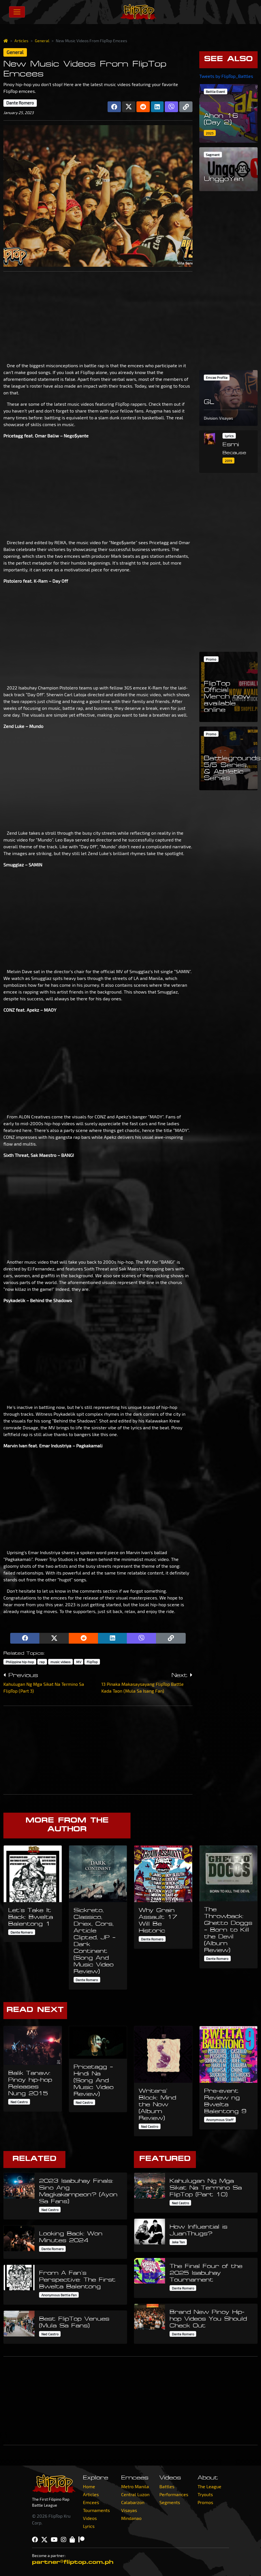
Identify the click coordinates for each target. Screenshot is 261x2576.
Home (89, 2486)
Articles (21, 40)
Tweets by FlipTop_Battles (226, 76)
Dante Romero (20, 102)
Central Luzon (135, 2494)
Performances (173, 2494)
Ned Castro (19, 2102)
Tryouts (205, 2494)
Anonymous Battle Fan (59, 2295)
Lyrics (89, 2526)
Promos (205, 2502)
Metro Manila (135, 2486)
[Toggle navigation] (17, 12)
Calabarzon (132, 2502)
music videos (60, 1662)
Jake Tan (178, 2242)
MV (78, 1662)
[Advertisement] (98, 315)
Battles (166, 2486)
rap (42, 1662)
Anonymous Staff (220, 2120)
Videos (90, 2518)
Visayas (129, 2510)
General (42, 40)
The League (209, 2486)
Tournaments (96, 2510)
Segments (169, 2502)
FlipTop (92, 1662)
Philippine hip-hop (20, 1662)
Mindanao (131, 2518)
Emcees (91, 2502)
